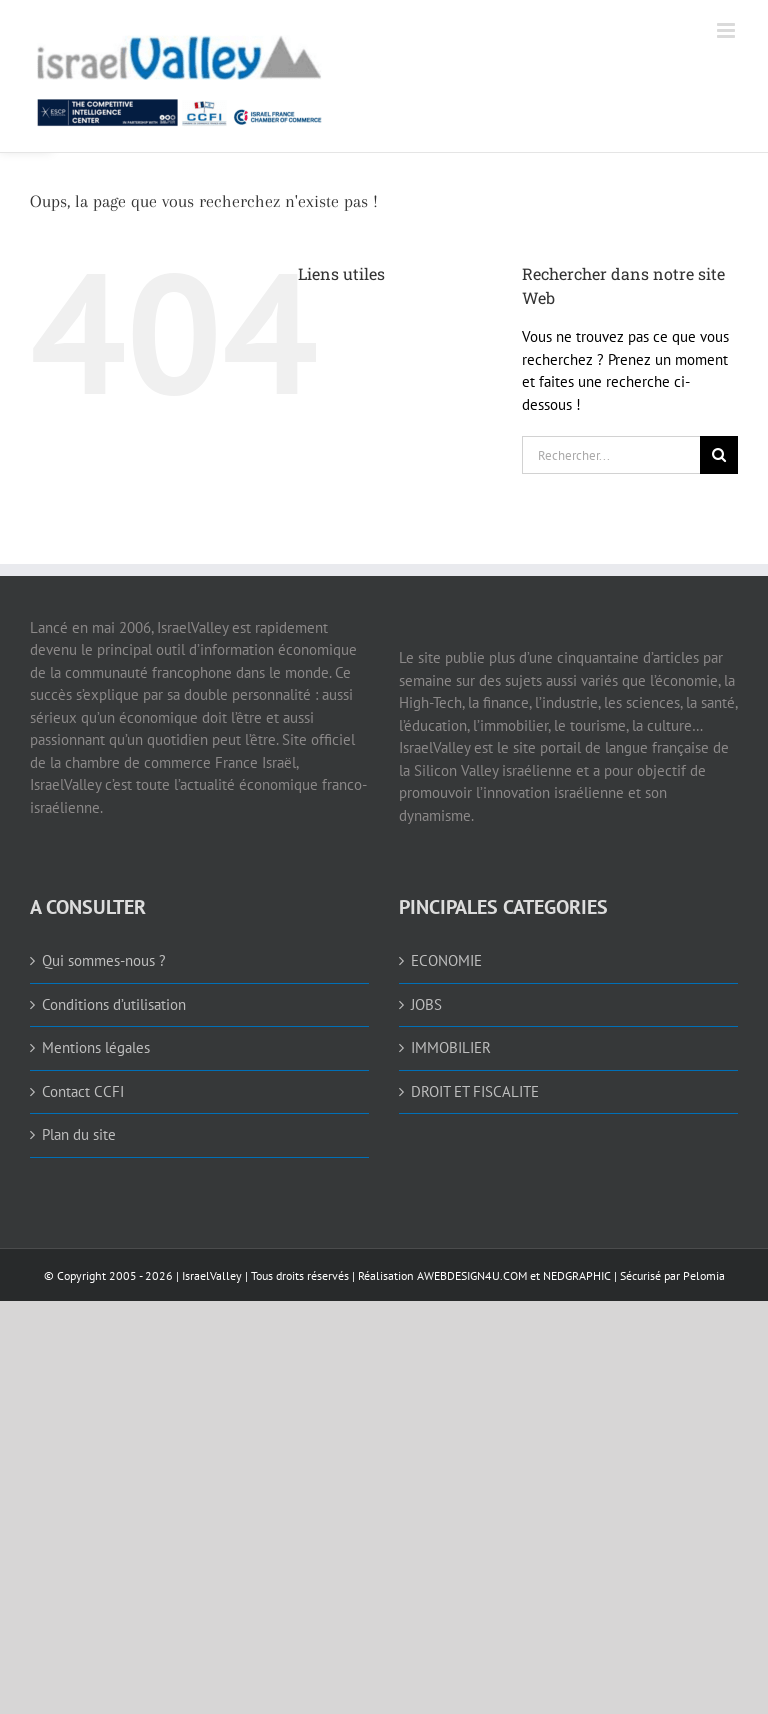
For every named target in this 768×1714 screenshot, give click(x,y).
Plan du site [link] (79, 1134)
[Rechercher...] (611, 455)
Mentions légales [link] (96, 1047)
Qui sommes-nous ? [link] (104, 960)
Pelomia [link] (704, 1275)
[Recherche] (719, 455)
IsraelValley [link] (212, 1275)
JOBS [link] (426, 1004)
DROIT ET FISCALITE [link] (475, 1091)
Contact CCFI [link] (83, 1091)
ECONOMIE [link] (446, 960)
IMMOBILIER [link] (451, 1047)
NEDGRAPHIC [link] (575, 1275)
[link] (295, 76)
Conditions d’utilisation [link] (114, 1004)
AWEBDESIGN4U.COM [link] (472, 1275)
